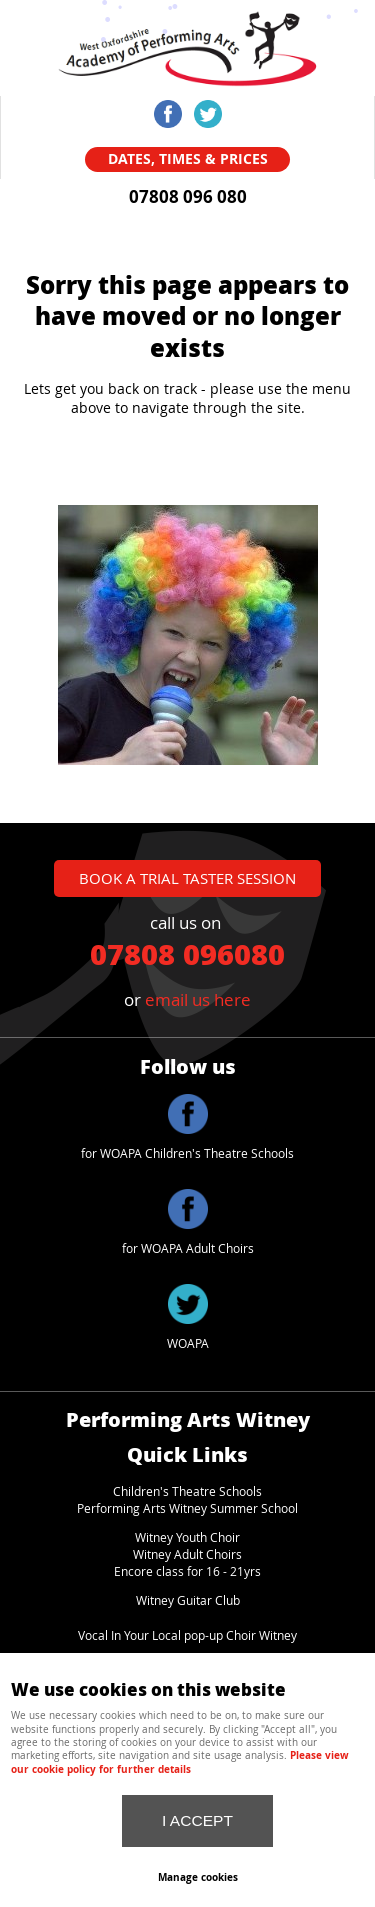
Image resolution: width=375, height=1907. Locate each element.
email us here (198, 999)
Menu (235, 30)
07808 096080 (187, 953)
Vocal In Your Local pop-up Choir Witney (187, 1635)
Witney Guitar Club (188, 1600)
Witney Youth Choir (187, 1537)
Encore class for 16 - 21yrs (187, 1571)
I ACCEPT (197, 1820)
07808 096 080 (188, 197)
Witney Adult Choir (184, 1554)
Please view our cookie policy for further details (180, 1761)
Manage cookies (198, 1877)
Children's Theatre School (184, 1491)
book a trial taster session (187, 878)
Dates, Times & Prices (188, 159)
